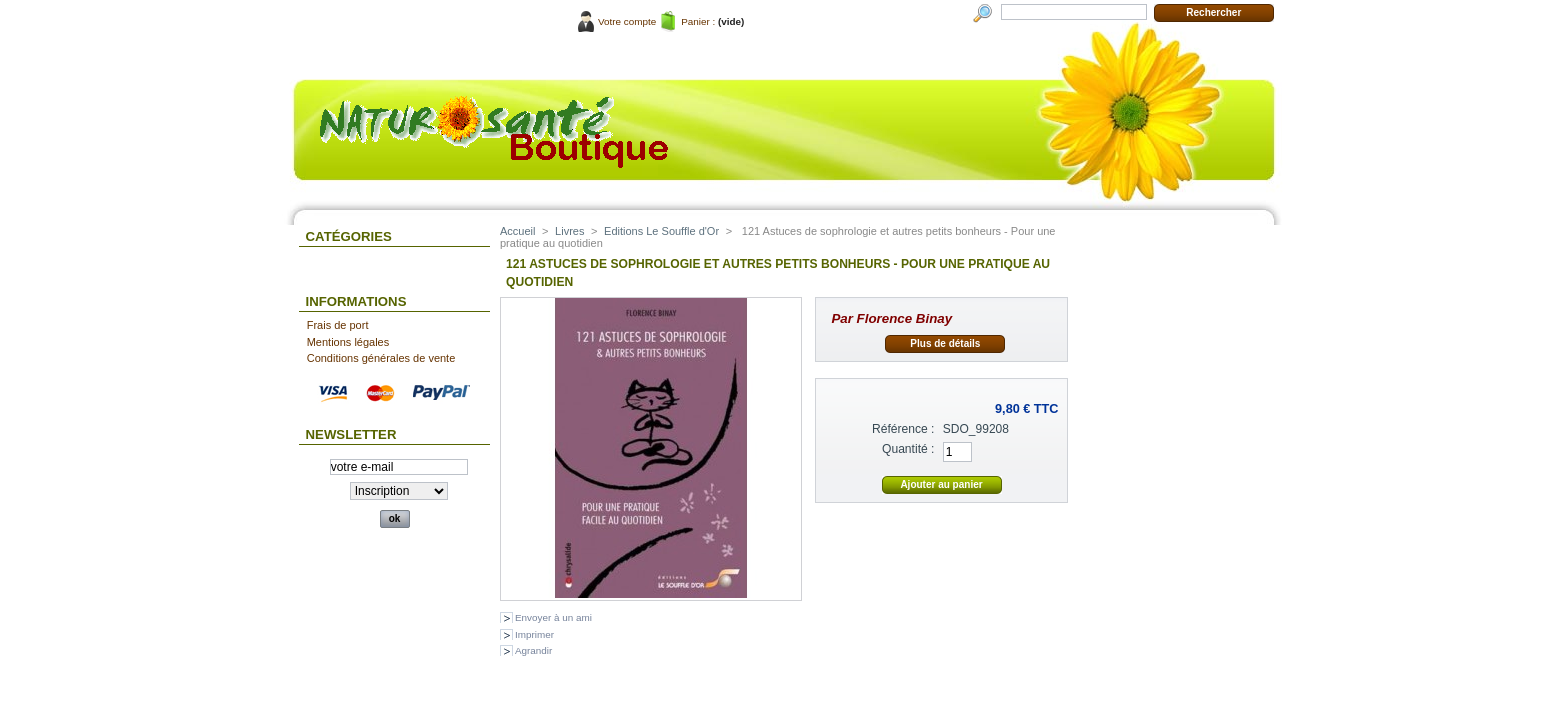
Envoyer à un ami (553, 617)
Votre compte (627, 21)
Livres (569, 231)
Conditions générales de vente (381, 358)
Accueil (517, 231)
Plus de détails (945, 343)
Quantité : (908, 449)
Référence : (903, 429)
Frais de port (338, 325)
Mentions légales (348, 342)
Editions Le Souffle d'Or (661, 231)
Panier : (698, 21)
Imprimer (534, 634)
